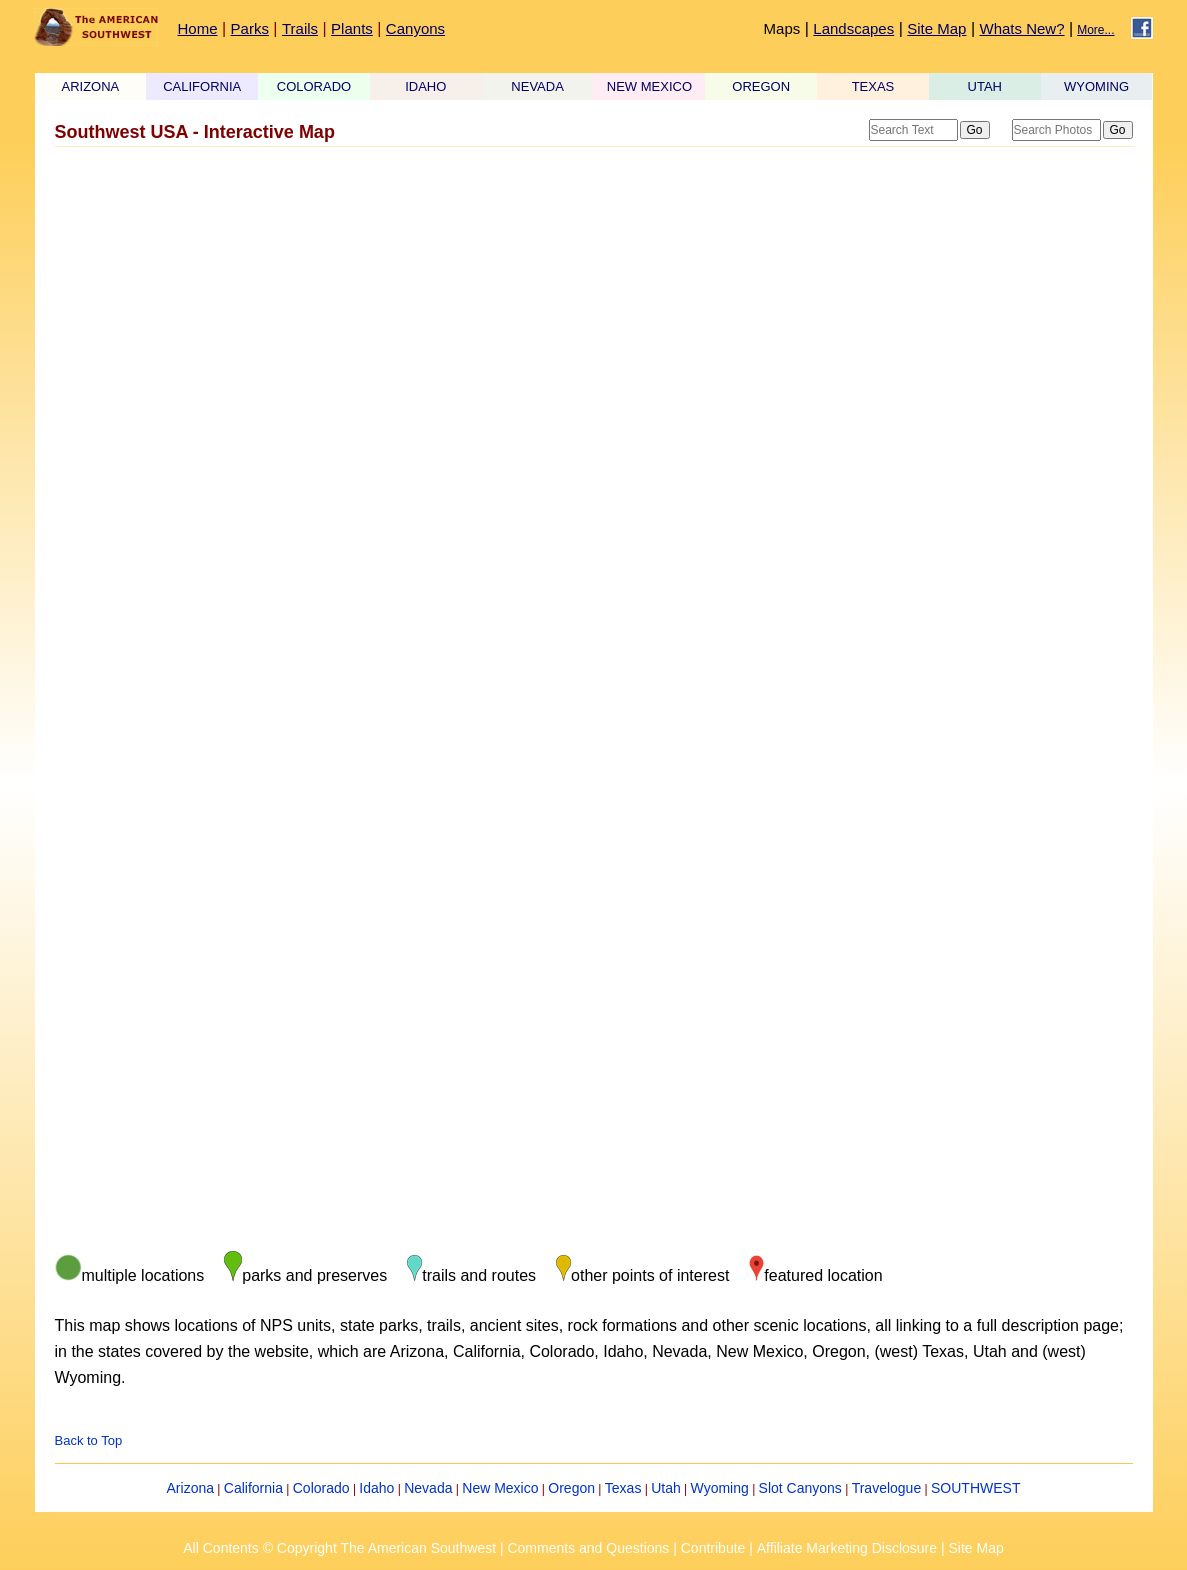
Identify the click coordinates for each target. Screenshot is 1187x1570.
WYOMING (1096, 86)
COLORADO (314, 86)
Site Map (936, 28)
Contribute (713, 1548)
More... (1095, 30)
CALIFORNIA (202, 86)
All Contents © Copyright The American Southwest (339, 1548)
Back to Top (89, 1440)
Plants (352, 28)
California (253, 1488)
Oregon (571, 1488)
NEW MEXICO (649, 86)
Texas (623, 1488)
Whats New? (1022, 28)
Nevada (428, 1488)
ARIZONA (91, 86)
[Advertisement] (594, 313)
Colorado (321, 1488)
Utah (666, 1488)
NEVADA (537, 86)
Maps (782, 28)
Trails (300, 28)
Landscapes (853, 28)
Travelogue (887, 1488)
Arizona (190, 1488)
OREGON (761, 86)
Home (198, 28)
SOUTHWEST (975, 1488)
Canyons (415, 28)
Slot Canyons (800, 1488)
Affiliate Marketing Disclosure (847, 1548)
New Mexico (500, 1488)
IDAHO (425, 86)
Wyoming (720, 1488)
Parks (250, 28)
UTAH (985, 86)
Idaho (376, 1488)
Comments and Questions (588, 1548)
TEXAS (873, 86)
